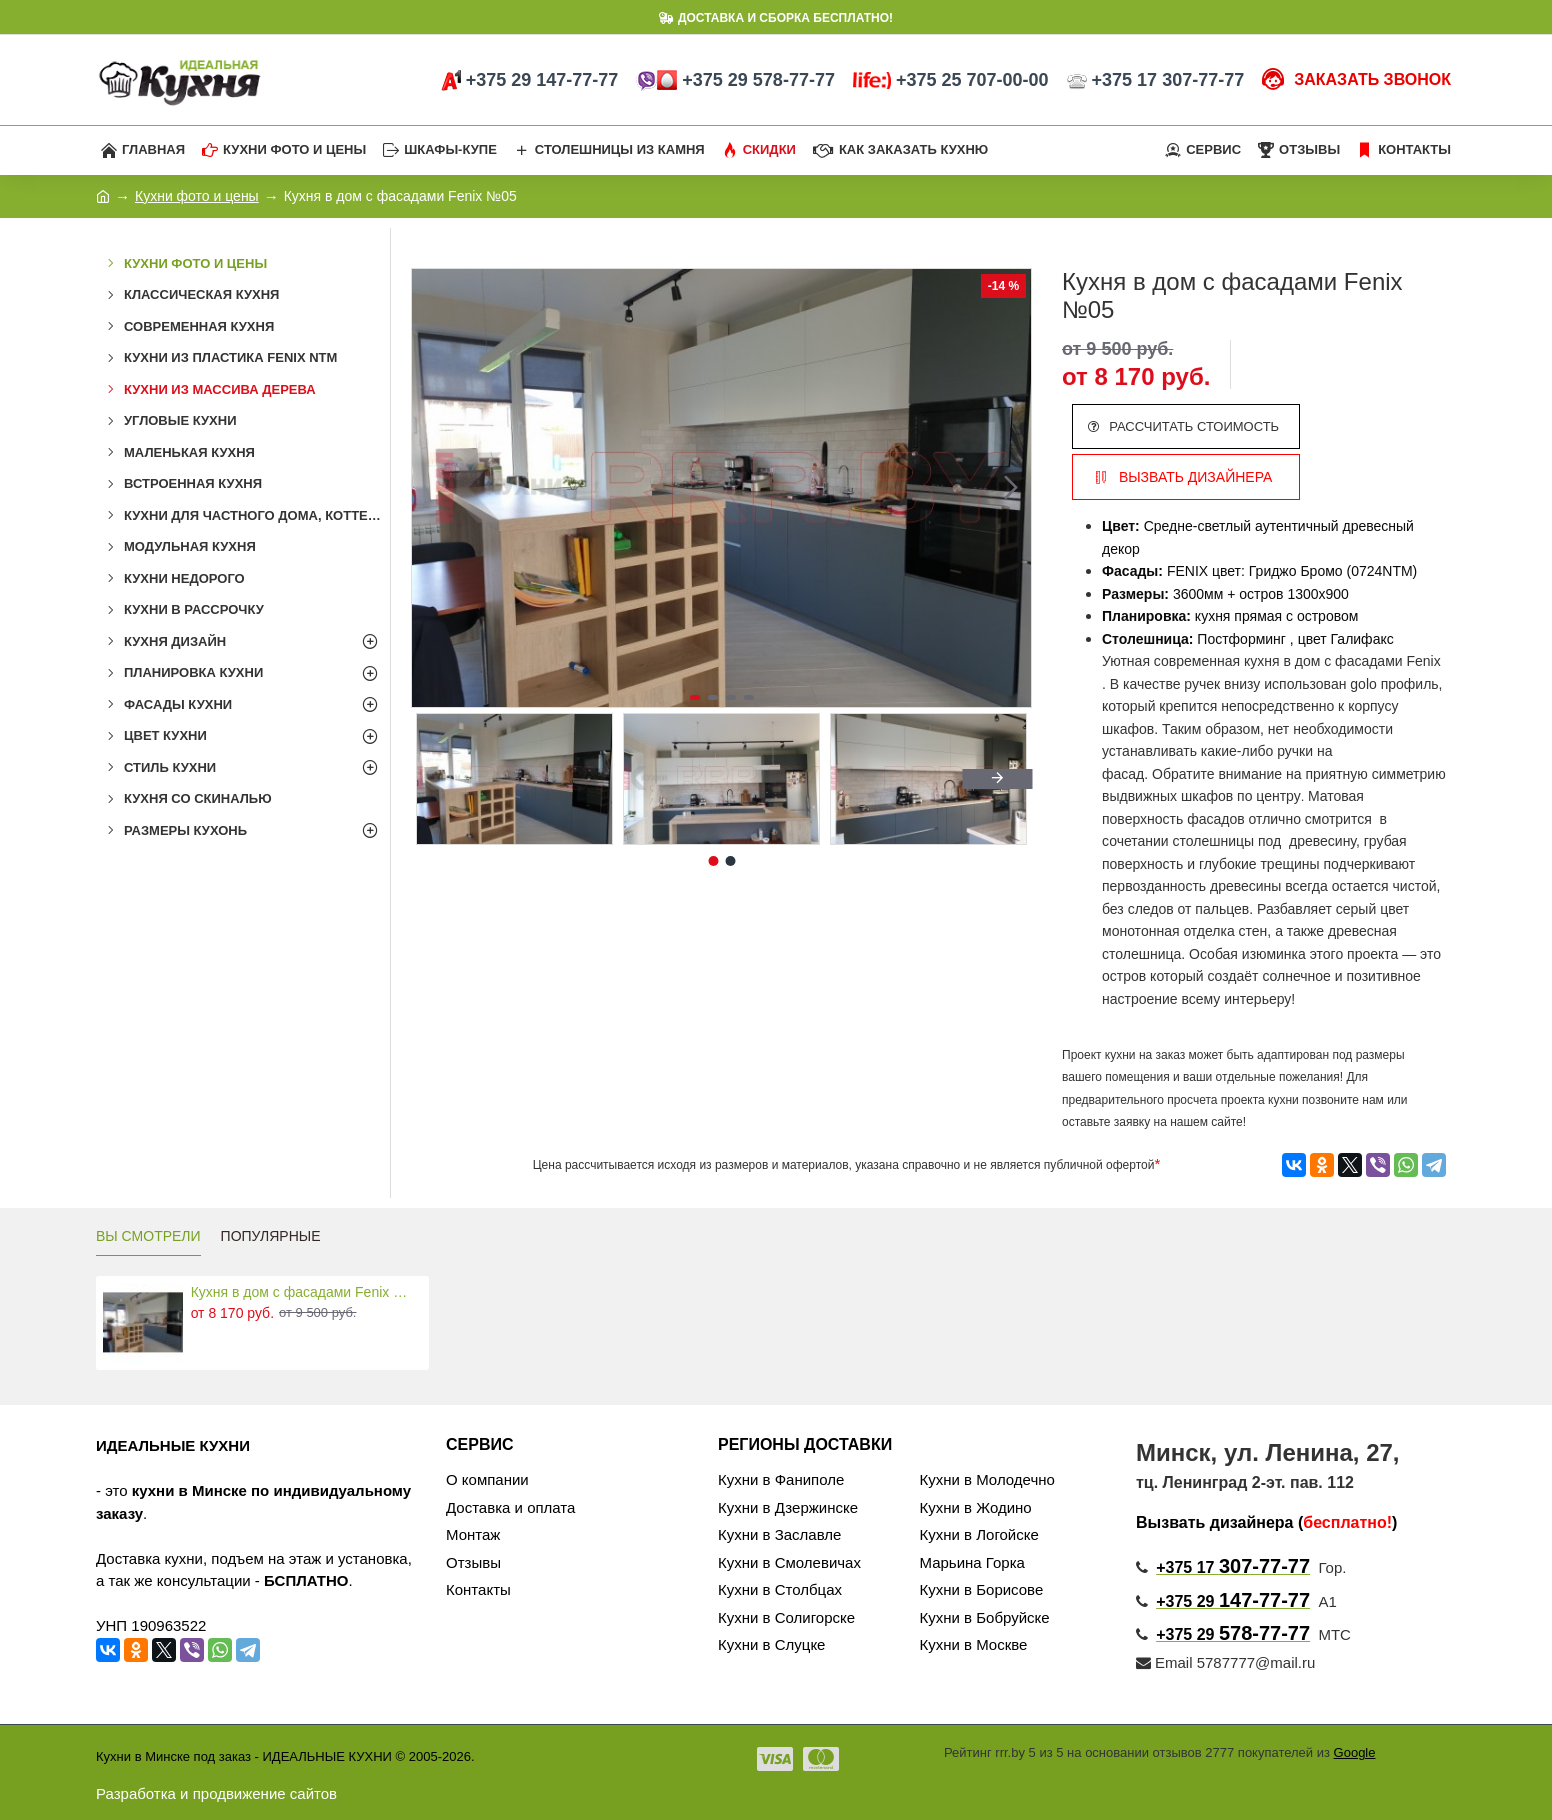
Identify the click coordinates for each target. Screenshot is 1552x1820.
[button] (1011, 488)
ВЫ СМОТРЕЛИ (148, 1236)
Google (1355, 1752)
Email (1164, 1662)
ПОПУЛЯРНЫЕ (271, 1236)
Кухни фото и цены (197, 196)
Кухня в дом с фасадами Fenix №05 (306, 1292)
